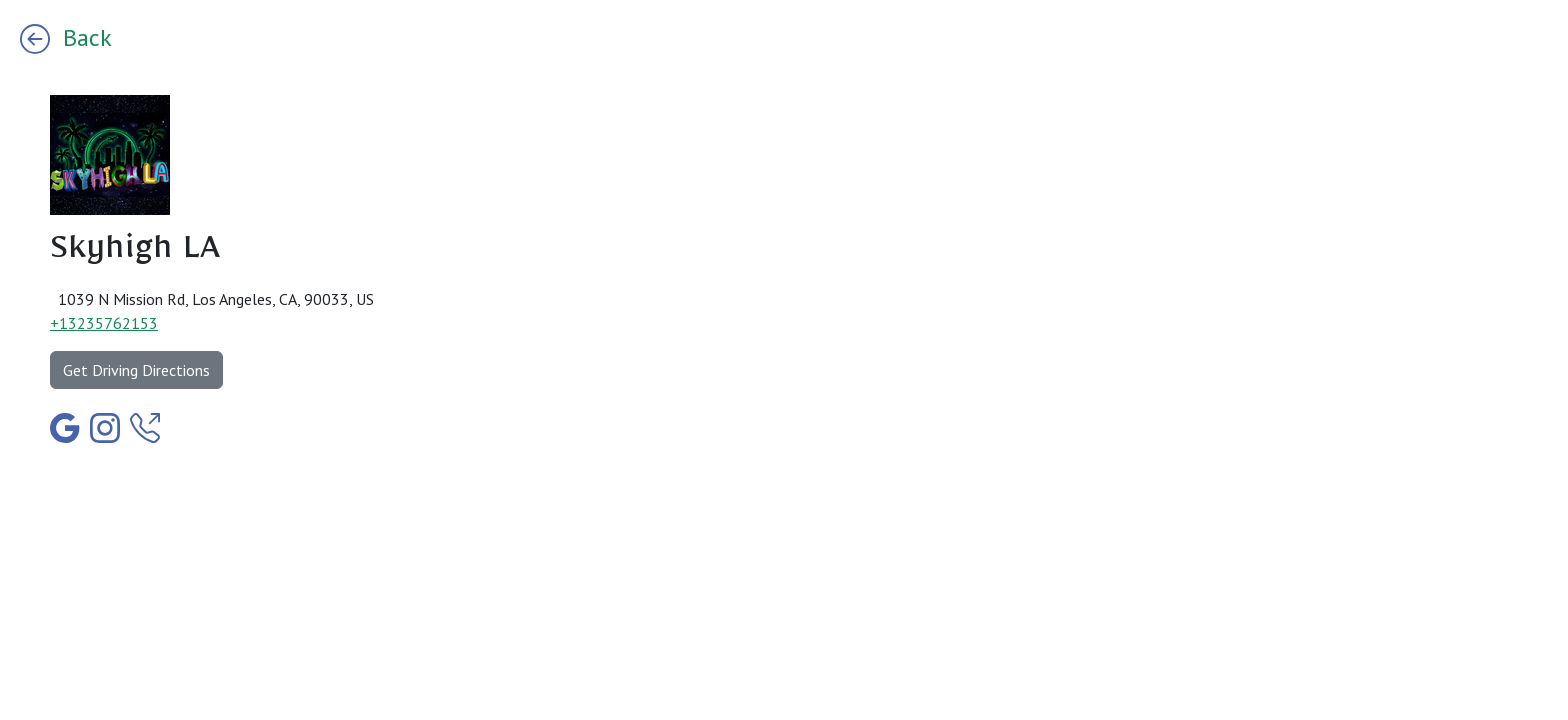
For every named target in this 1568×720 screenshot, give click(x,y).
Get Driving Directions (136, 370)
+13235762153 (104, 323)
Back (66, 37)
